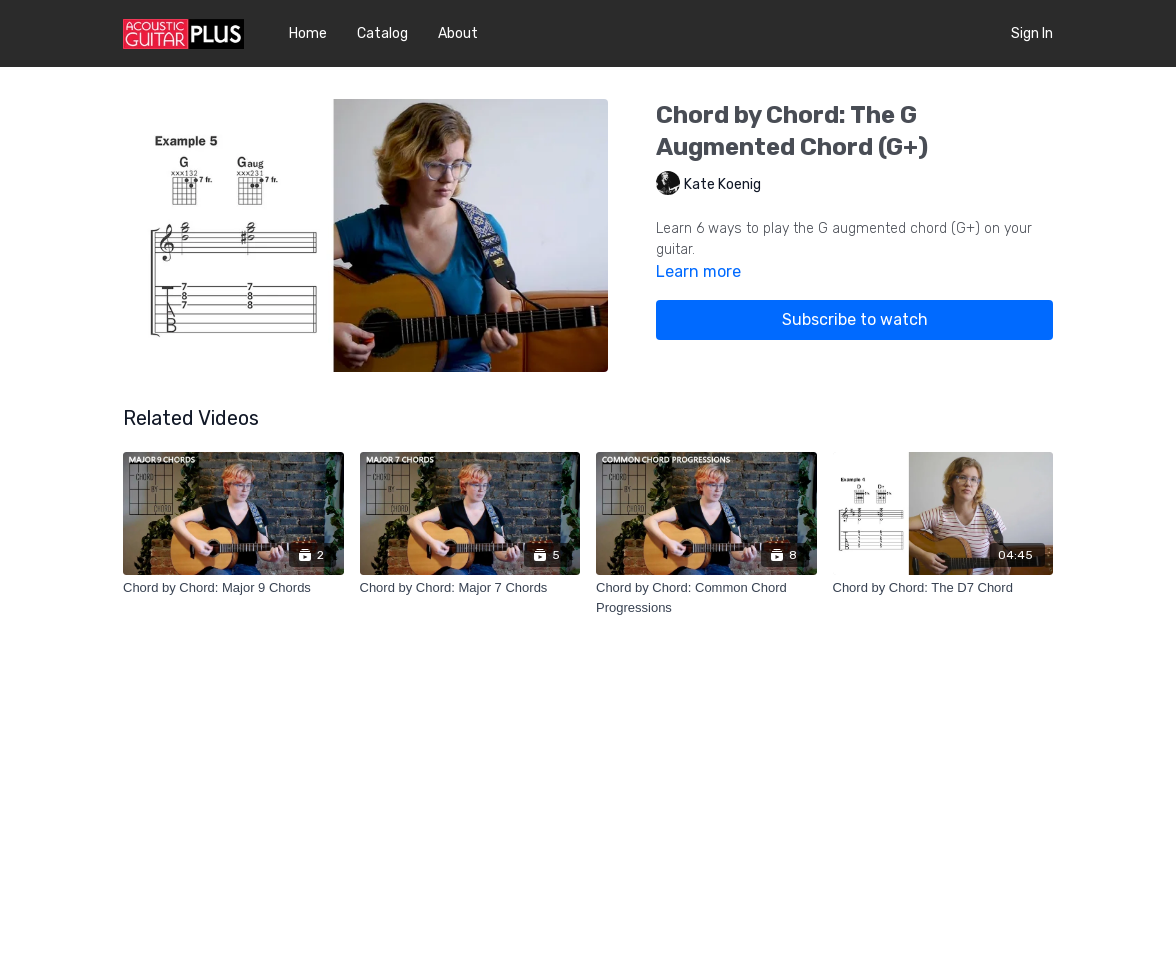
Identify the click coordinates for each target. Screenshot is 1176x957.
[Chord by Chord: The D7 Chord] (943, 588)
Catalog (382, 33)
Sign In (1032, 33)
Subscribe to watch (855, 319)
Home (308, 33)
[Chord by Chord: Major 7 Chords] (470, 588)
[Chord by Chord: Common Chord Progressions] (706, 597)
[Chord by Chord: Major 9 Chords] (233, 588)
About (458, 33)
